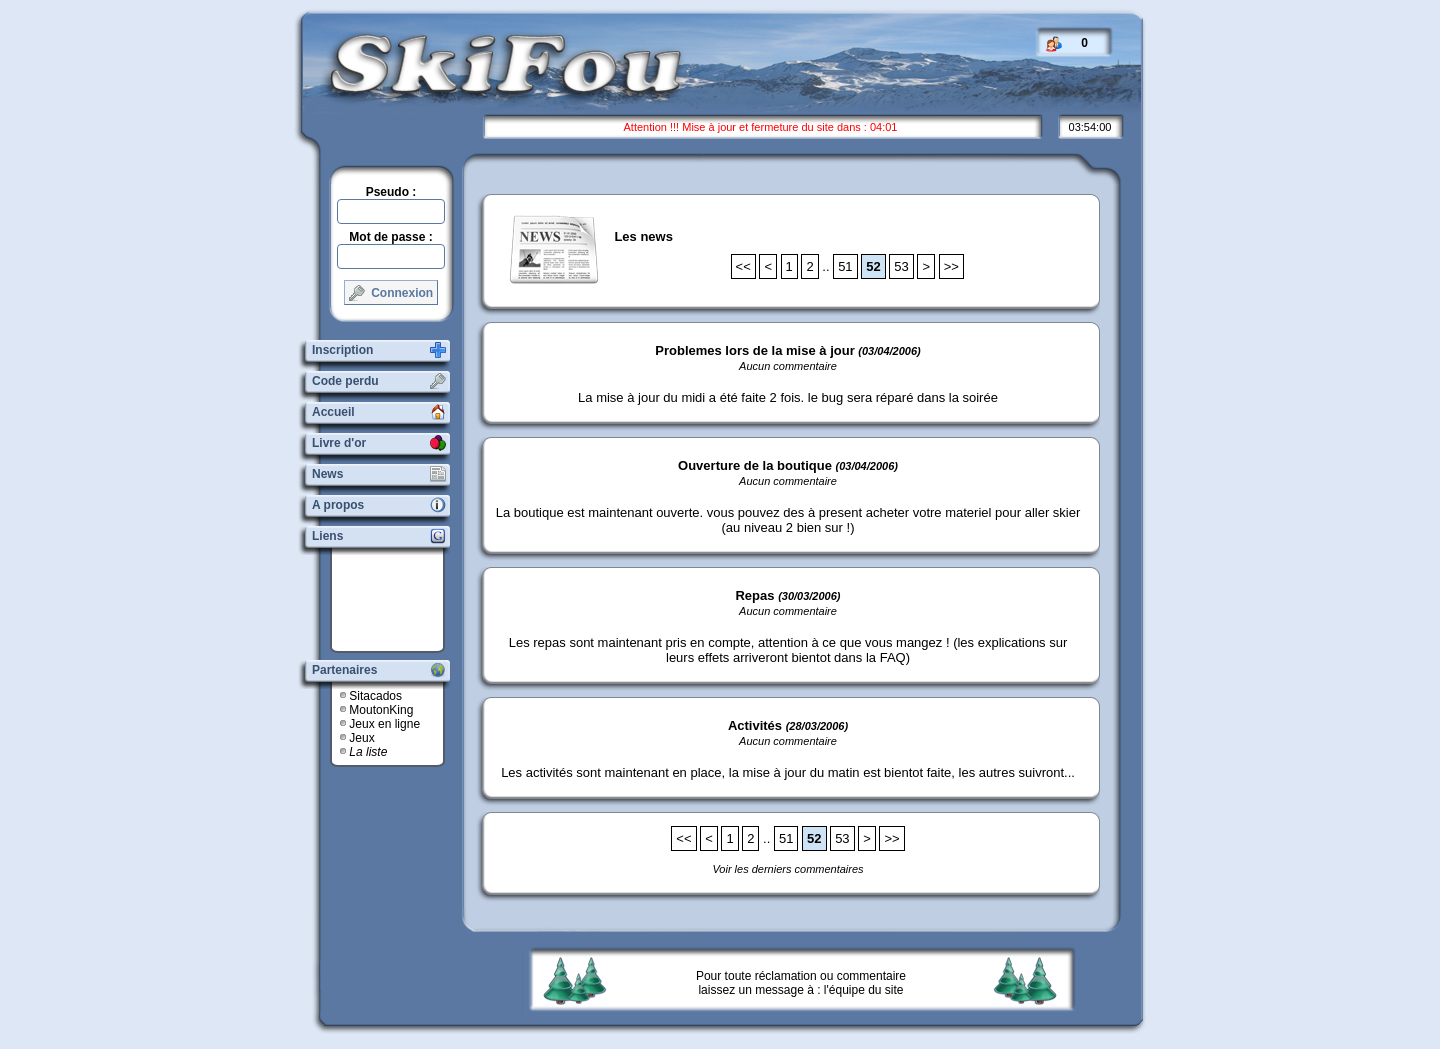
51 (845, 266)
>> (951, 266)
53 (901, 266)
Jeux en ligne (384, 724)
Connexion (391, 293)
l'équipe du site (864, 990)
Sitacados (375, 696)
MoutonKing (381, 710)
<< (743, 266)
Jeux (361, 738)
